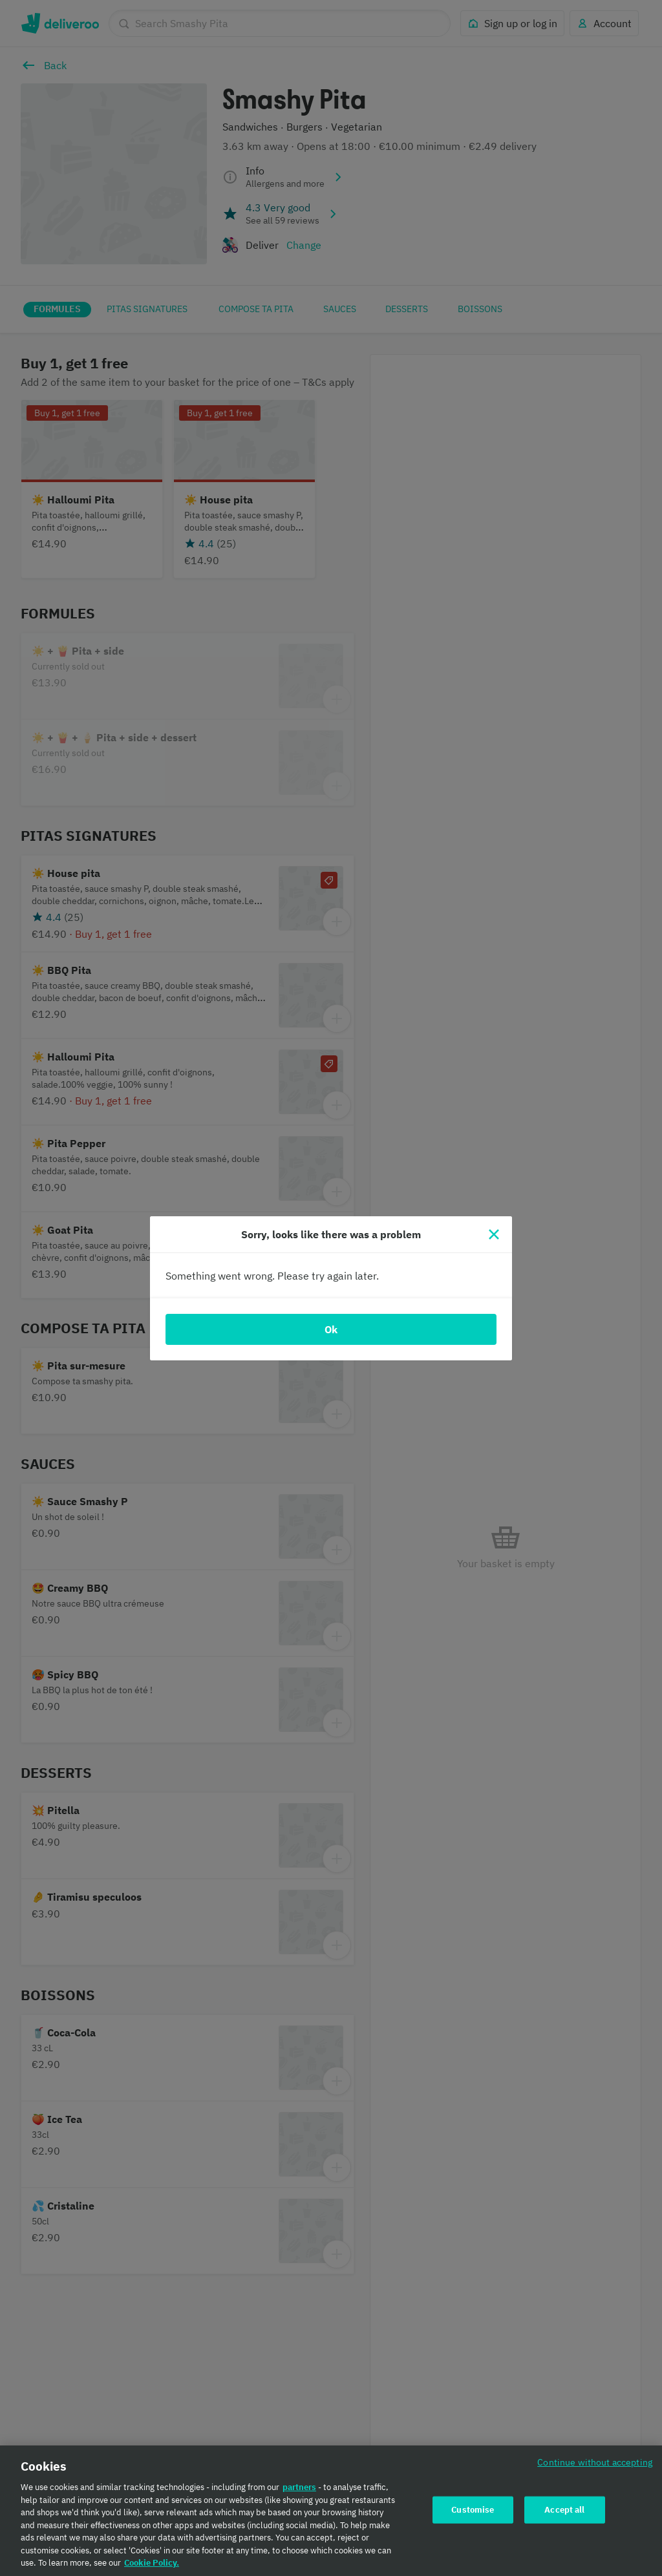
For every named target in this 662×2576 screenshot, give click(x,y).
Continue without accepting (594, 2466)
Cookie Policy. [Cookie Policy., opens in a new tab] (151, 2567)
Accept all (564, 2513)
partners (299, 2491)
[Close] (494, 1234)
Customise (472, 2513)
